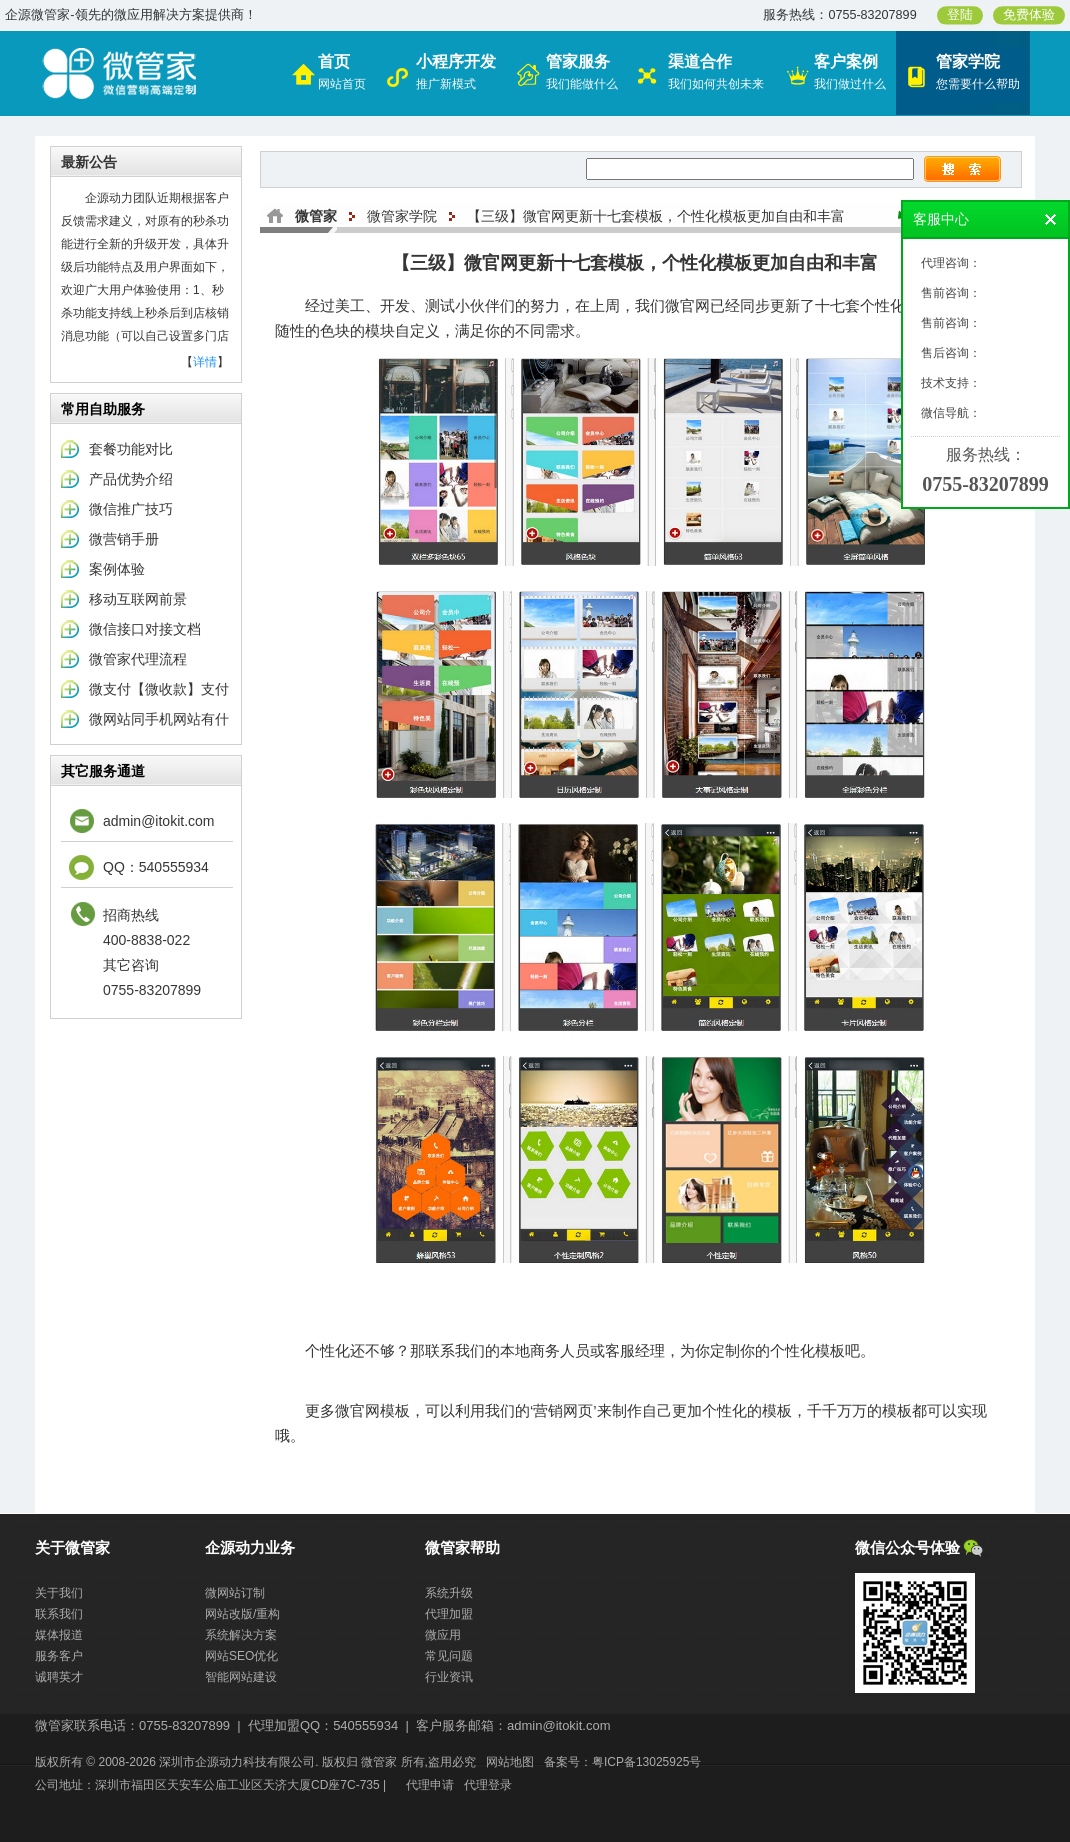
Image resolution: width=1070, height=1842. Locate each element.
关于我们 (59, 1593)
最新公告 (89, 162)
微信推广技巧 (131, 509)
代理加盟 (449, 1614)
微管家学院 (402, 216)
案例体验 (117, 569)
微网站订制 (235, 1593)
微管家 (316, 216)
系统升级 (449, 1593)
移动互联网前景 (138, 599)
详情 (205, 362)
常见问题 (449, 1656)
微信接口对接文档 (145, 629)
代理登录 (488, 1785)
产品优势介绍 (131, 479)
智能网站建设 (241, 1677)
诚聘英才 (59, 1677)
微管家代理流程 (138, 659)
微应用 (443, 1635)
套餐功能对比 (131, 449)
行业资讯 (449, 1677)
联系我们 (59, 1614)
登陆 (960, 15)
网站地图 (510, 1762)
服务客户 (59, 1656)
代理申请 (430, 1785)
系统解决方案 (241, 1635)
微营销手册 (124, 539)
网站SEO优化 (241, 1656)
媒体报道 (59, 1635)
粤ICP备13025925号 (646, 1762)
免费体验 (1029, 15)
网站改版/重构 (242, 1614)
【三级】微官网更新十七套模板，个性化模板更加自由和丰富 (656, 216)
